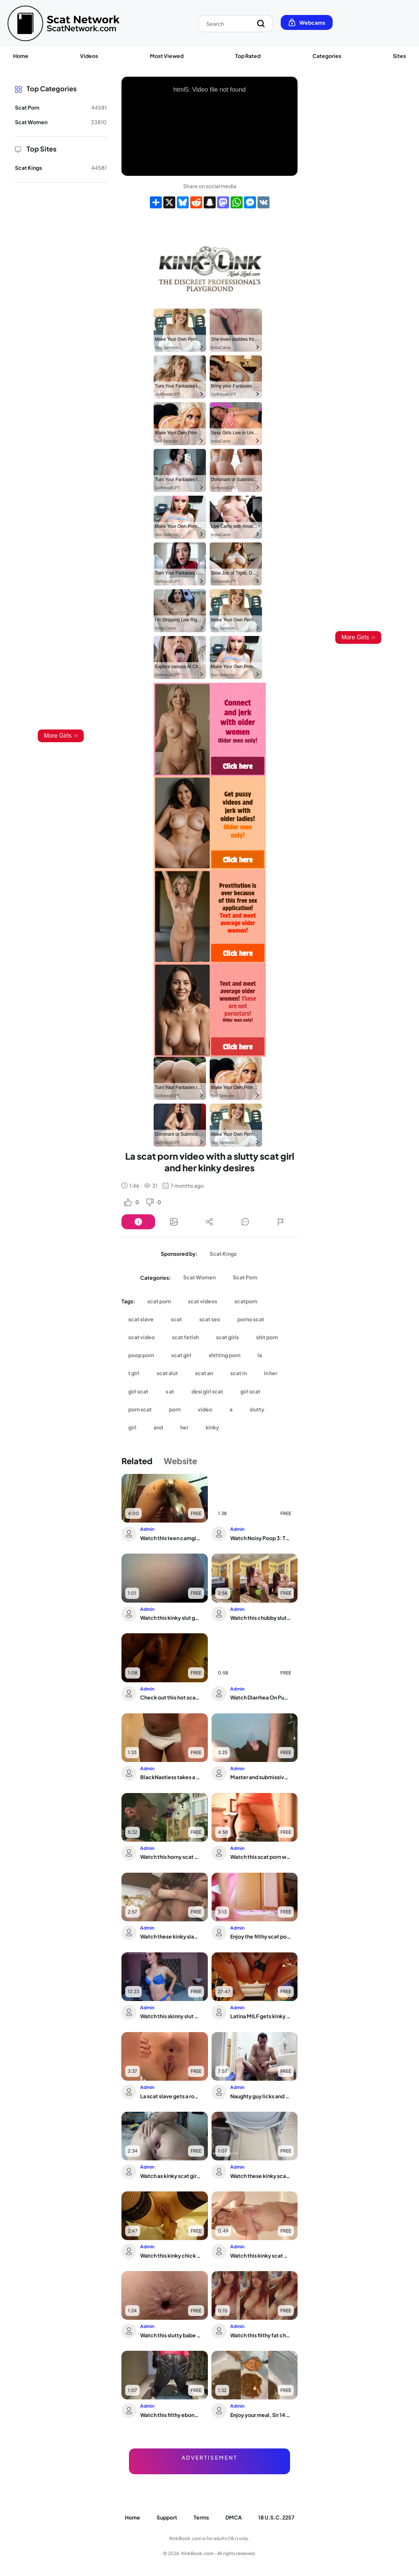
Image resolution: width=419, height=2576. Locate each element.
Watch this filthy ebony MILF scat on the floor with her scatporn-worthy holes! (170, 2414)
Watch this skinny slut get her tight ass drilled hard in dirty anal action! (170, 2016)
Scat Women (199, 1277)
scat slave (141, 1319)
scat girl (181, 1355)
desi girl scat (207, 1391)
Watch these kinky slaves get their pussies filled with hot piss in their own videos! (170, 1936)
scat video (141, 1337)
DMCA (233, 2517)
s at (170, 1391)
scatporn (245, 1301)
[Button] (138, 1221)
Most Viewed (167, 55)
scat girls (227, 1337)
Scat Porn (245, 1277)
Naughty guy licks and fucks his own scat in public (260, 2096)
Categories (326, 55)
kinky (212, 1427)
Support (167, 2517)
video (205, 1409)
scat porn (159, 1301)
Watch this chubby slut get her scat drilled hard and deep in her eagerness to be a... (260, 1617)
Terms (201, 2517)
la (260, 1355)
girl (132, 1427)
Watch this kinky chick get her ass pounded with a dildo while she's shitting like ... (170, 2255)
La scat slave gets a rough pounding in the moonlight (170, 2096)
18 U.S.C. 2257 (276, 2517)
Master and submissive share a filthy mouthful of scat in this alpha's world (260, 1777)
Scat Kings (223, 1253)
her (184, 1427)
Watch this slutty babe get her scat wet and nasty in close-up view (170, 2335)
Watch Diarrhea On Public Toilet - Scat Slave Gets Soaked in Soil (260, 1697)
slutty (257, 1409)
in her (270, 1373)
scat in (238, 1373)
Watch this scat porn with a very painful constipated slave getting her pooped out (260, 1856)
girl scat (138, 1391)
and (158, 1427)
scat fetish (185, 1337)
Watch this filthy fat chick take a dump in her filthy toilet (260, 2335)
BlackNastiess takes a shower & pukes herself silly (170, 1777)
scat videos (202, 1301)
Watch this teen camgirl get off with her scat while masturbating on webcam (170, 1538)
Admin (147, 1529)
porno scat (250, 1319)
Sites (399, 55)
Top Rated (248, 55)
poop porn (141, 1355)
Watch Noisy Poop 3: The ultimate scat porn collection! (260, 1538)
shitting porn (224, 1355)
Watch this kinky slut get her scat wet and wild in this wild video (170, 1617)
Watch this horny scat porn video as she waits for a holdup (170, 1856)
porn (175, 1409)
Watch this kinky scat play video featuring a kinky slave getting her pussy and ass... (260, 2255)
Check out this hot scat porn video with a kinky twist (170, 1697)
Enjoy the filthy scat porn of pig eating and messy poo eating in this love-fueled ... (260, 1936)
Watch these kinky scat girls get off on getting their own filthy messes (260, 2175)
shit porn (267, 1337)
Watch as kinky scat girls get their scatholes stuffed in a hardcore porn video (170, 2175)
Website (180, 1461)
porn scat (140, 1409)
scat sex (209, 1319)
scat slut (167, 1373)
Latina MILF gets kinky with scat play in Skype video (260, 2016)
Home (20, 55)
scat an (204, 1373)
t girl (133, 1373)
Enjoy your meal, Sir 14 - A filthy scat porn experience (260, 2414)
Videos (89, 55)
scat (176, 1319)
